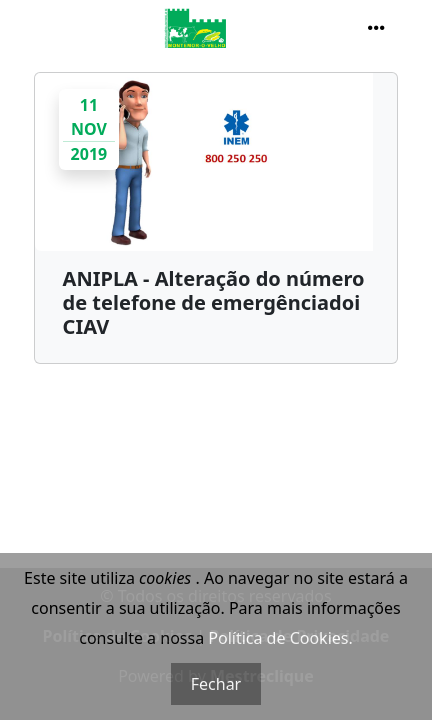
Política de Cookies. (280, 638)
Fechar (216, 684)
